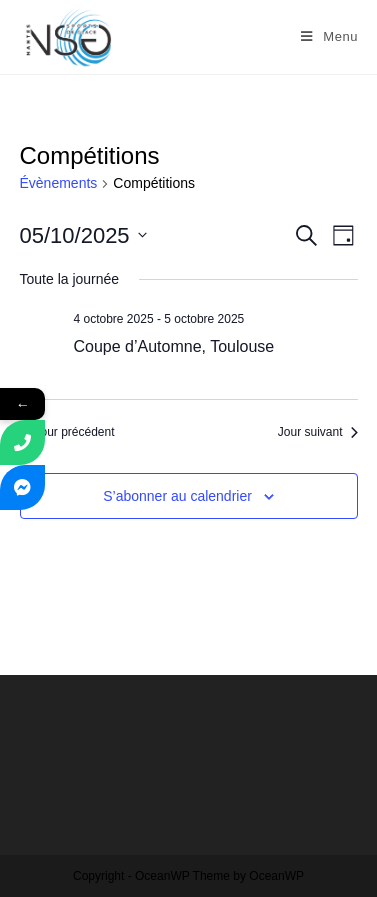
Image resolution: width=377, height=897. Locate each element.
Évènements (59, 183)
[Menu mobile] (329, 37)
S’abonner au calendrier (177, 496)
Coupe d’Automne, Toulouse (174, 346)
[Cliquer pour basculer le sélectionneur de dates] (83, 235)
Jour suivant (318, 432)
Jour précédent (67, 432)
